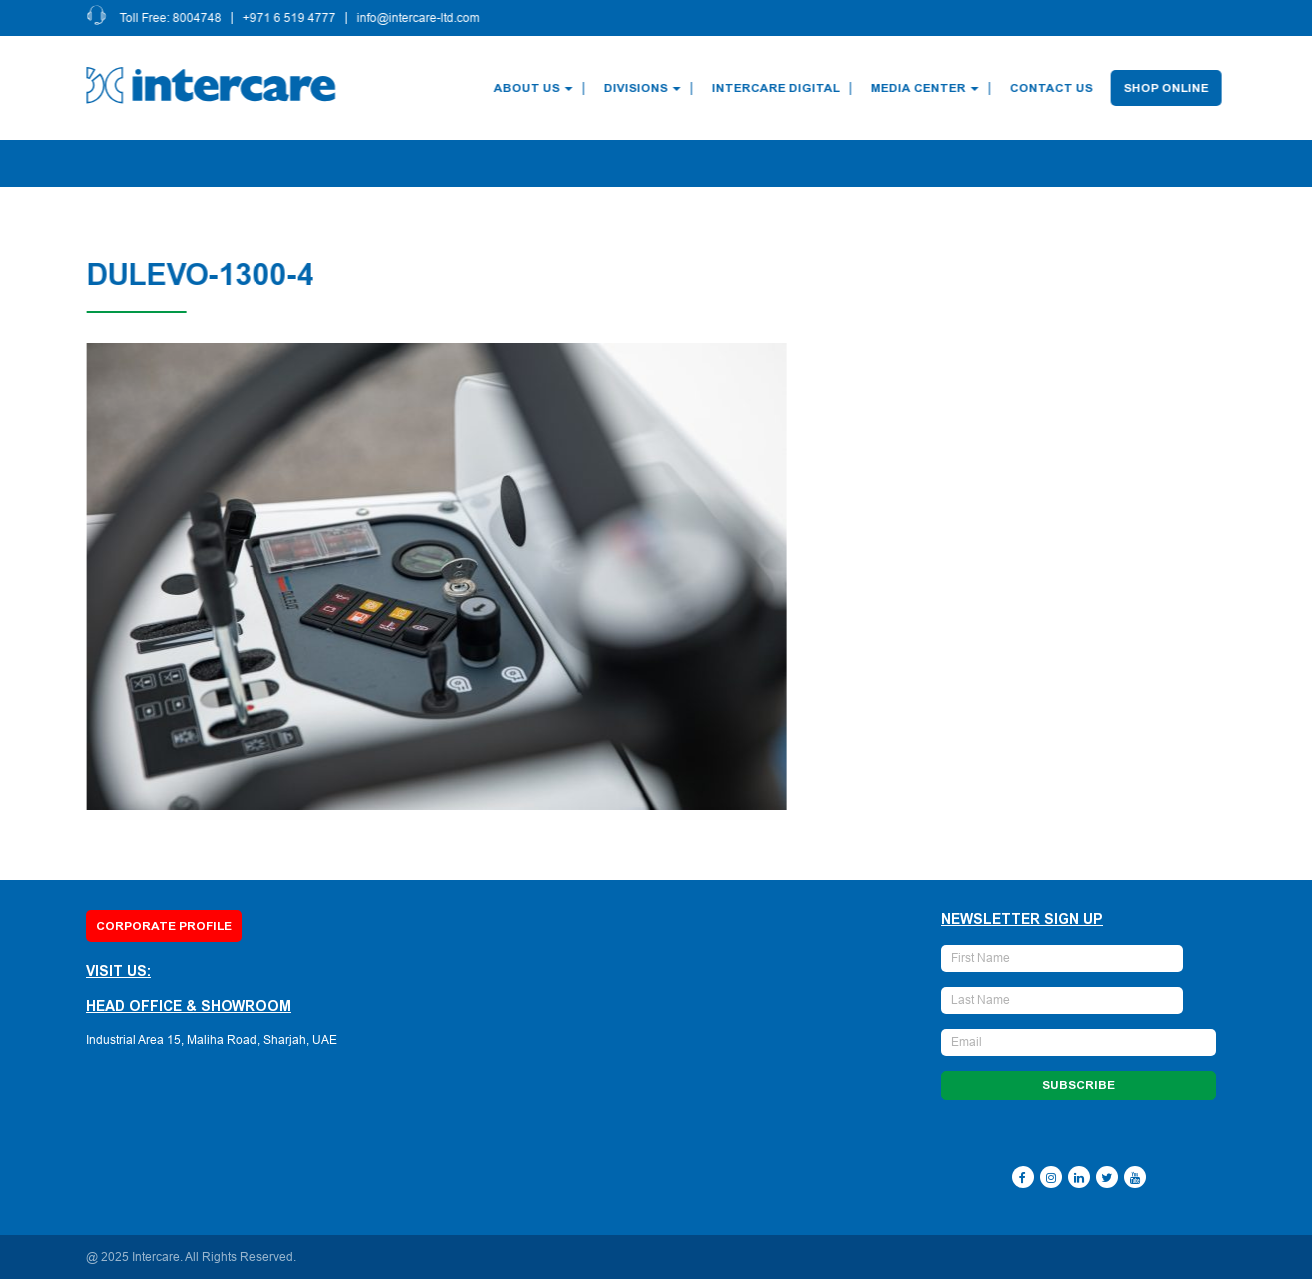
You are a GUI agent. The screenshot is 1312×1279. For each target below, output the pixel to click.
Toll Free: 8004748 (174, 18)
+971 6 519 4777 (292, 18)
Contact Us (1054, 88)
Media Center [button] (928, 88)
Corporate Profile (164, 926)
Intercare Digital (779, 88)
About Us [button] (536, 88)
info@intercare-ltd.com (421, 18)
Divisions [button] (645, 88)
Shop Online (1169, 88)
